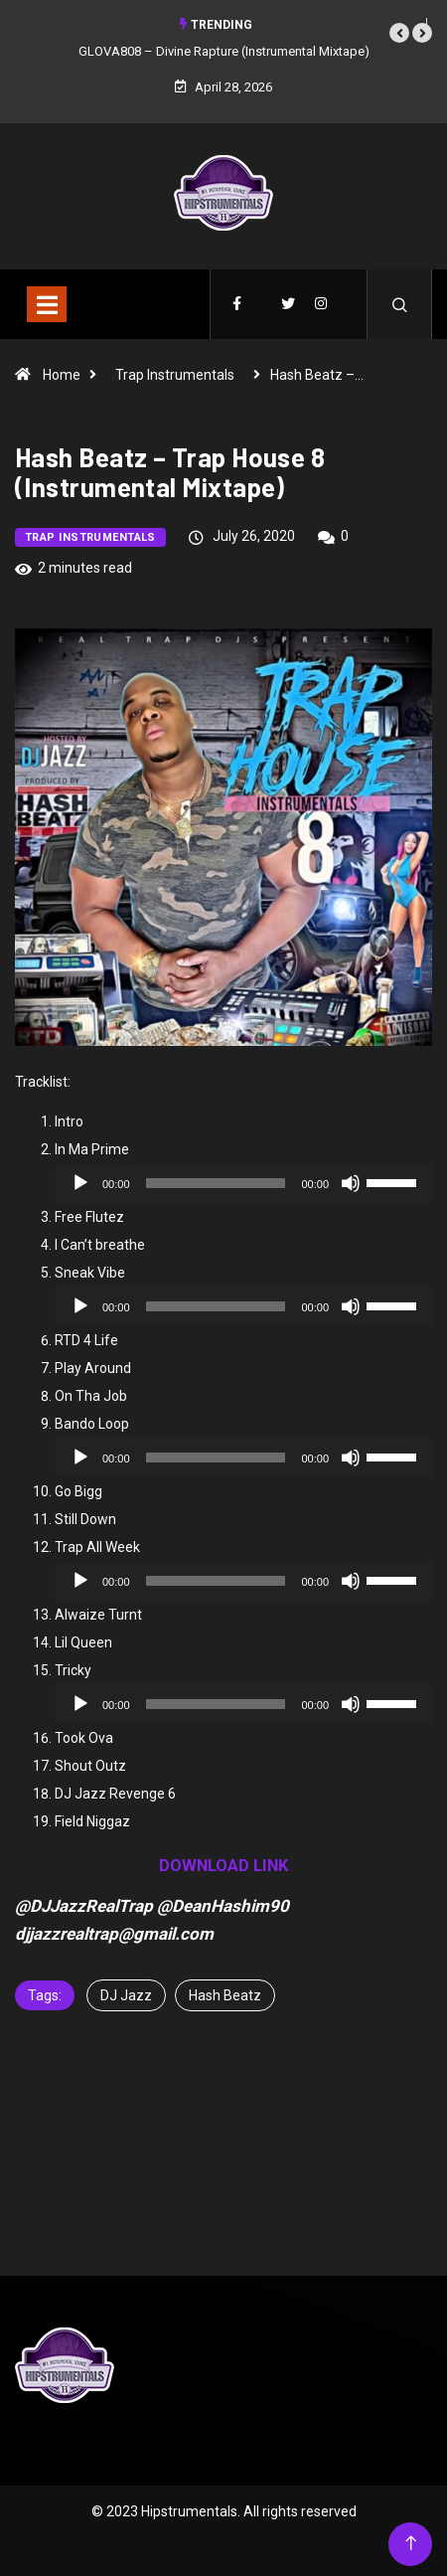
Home (61, 375)
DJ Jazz (126, 1995)
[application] (243, 1183)
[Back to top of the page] (410, 2543)
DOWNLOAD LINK (224, 1865)
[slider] (216, 1183)
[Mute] (351, 1183)
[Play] (80, 1183)
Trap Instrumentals (174, 375)
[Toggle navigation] (46, 304)
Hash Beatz (225, 1995)
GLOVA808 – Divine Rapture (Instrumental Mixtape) (224, 51)
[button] (399, 33)
